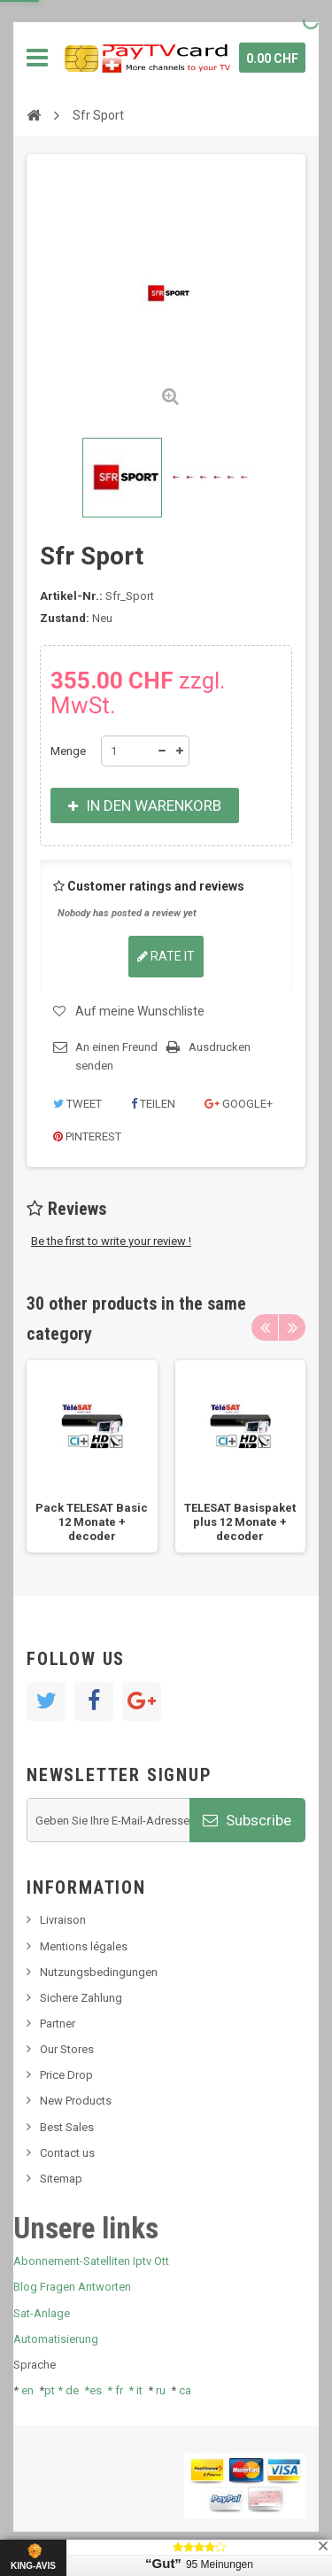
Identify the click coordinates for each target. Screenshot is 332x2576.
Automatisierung (55, 2339)
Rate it (166, 956)
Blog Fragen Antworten (72, 2286)
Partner (57, 2023)
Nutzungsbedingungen (99, 1972)
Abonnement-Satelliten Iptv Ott (91, 2261)
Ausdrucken (220, 1047)
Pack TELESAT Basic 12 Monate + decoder (91, 1522)
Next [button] (292, 1327)
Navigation (37, 57)
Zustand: (64, 618)
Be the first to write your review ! (111, 1241)
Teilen (153, 1103)
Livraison (63, 1919)
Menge (68, 751)
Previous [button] (264, 1327)
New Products (76, 2100)
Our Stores (67, 2049)
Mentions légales (83, 1946)
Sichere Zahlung (81, 1997)
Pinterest (87, 1136)
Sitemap (61, 2178)
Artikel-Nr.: (71, 596)
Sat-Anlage (41, 2313)
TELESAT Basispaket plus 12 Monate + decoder (240, 1522)
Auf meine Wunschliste (140, 1011)
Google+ (239, 1103)
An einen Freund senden (116, 1056)
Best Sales (67, 2127)
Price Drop (66, 2075)
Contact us (67, 2153)
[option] (92, 1456)
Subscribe (247, 1820)
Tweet (77, 1103)
